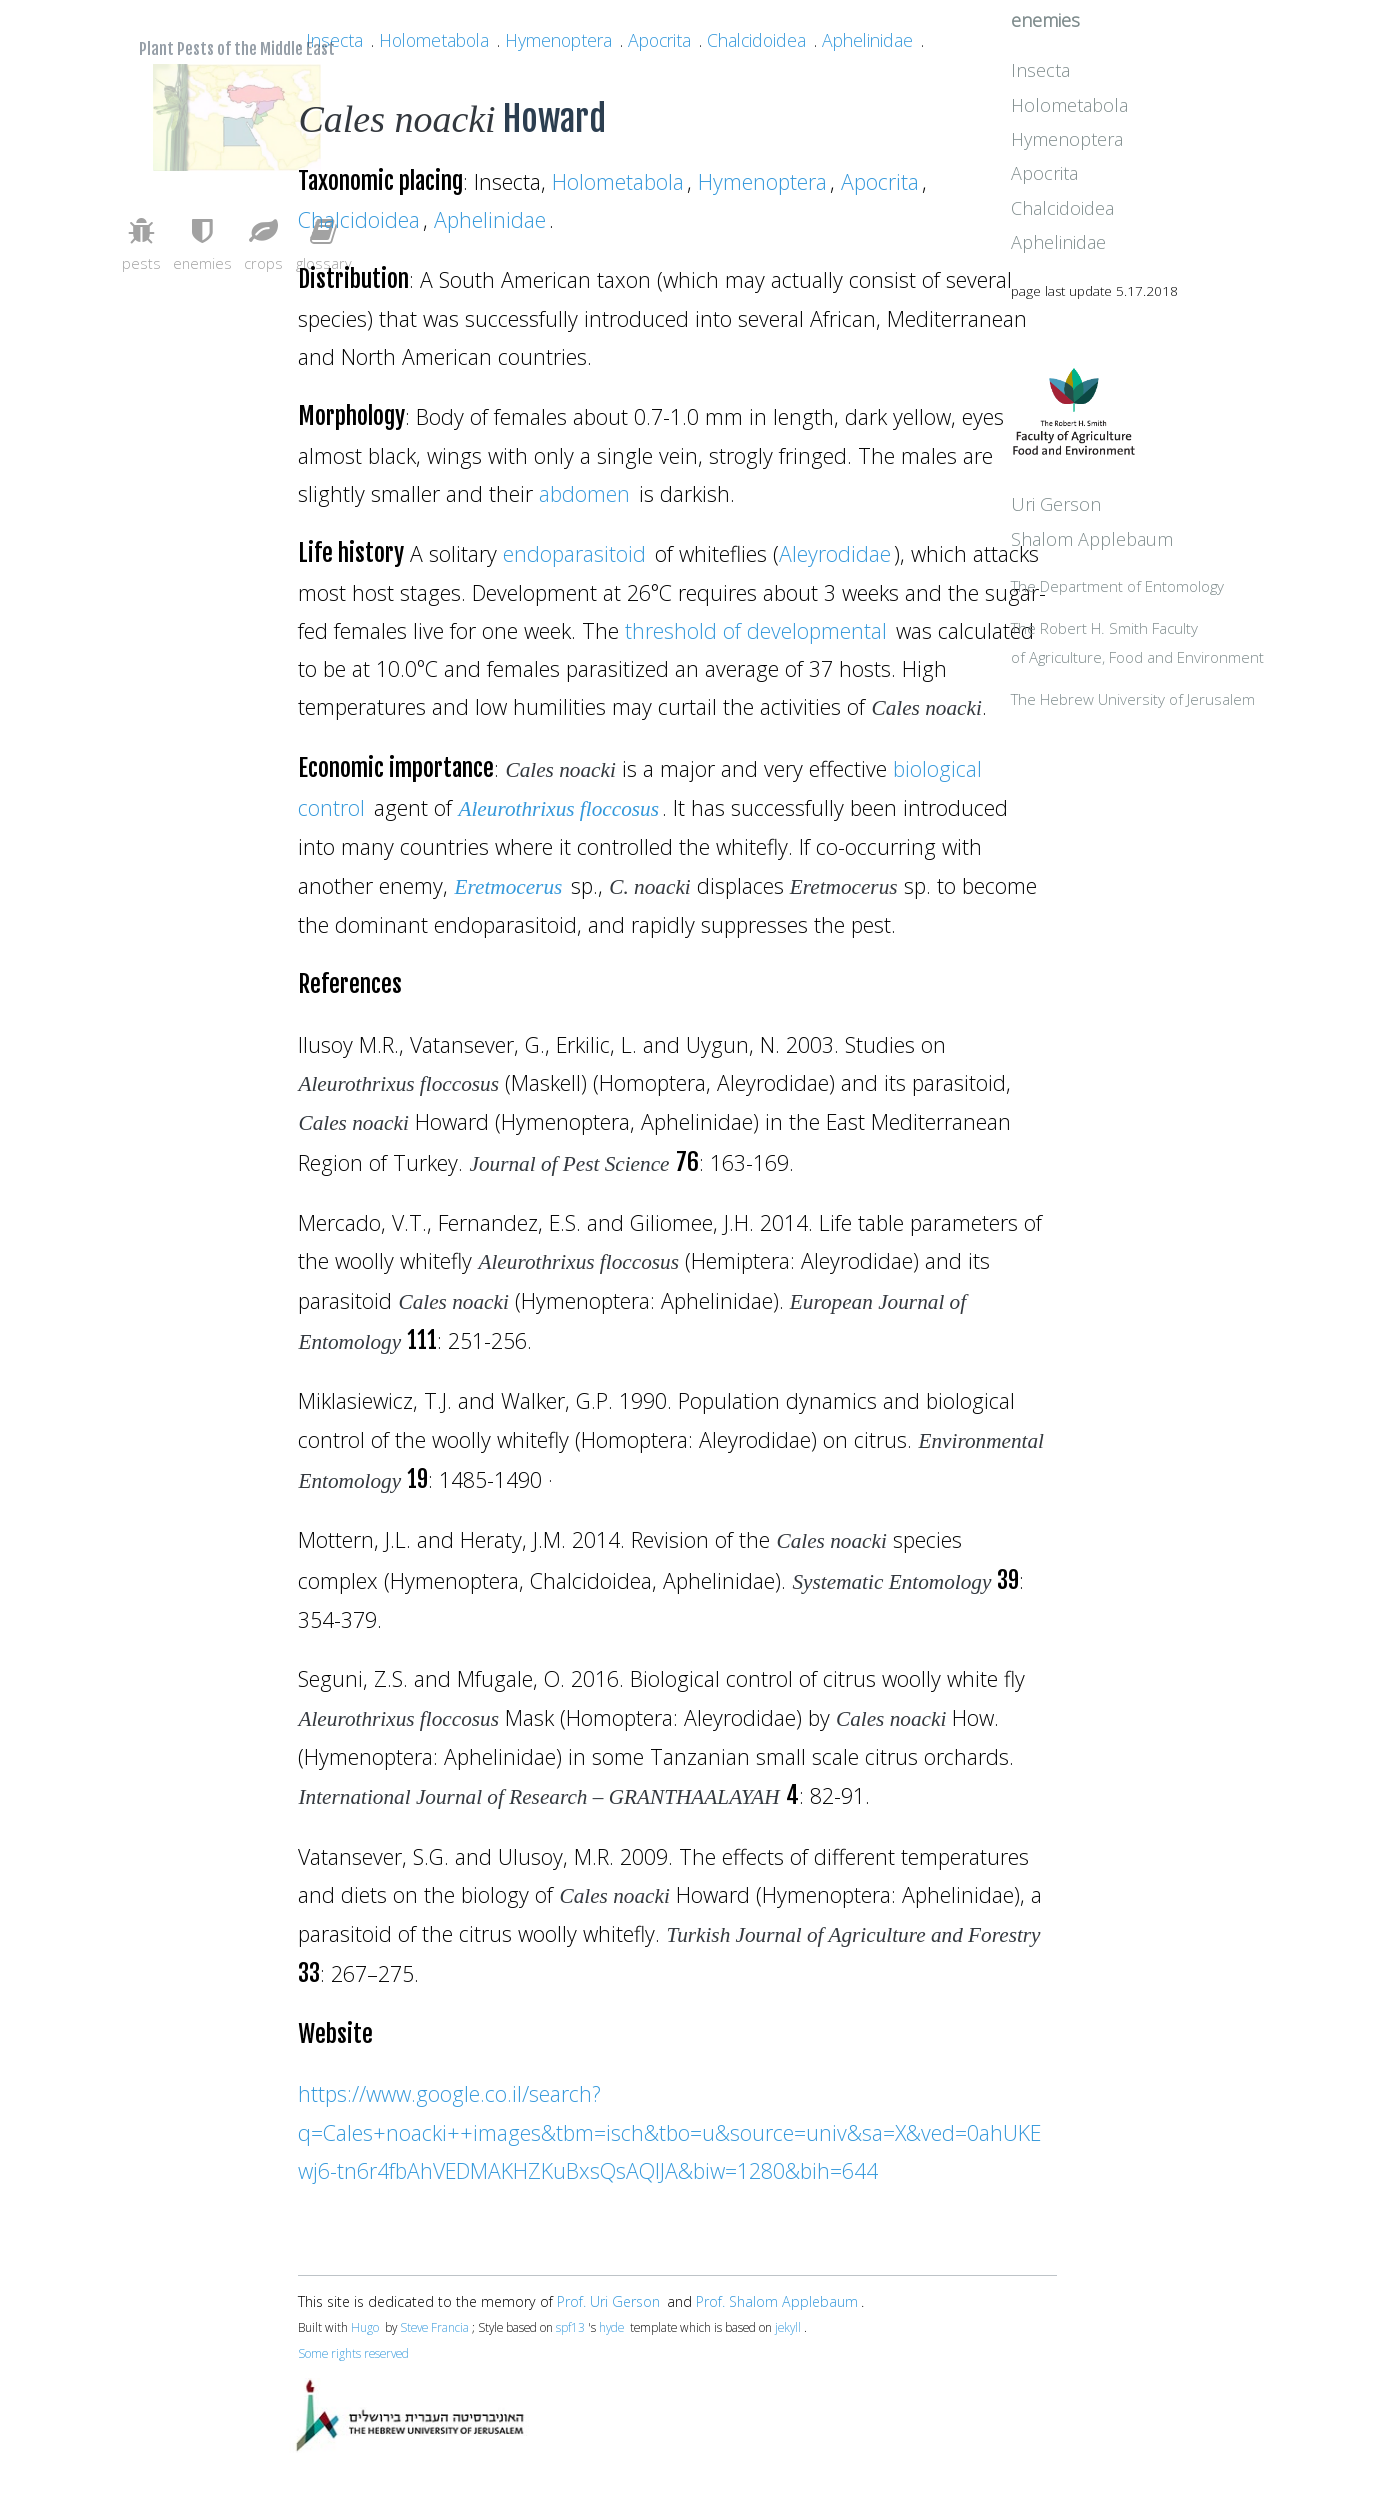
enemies (1137, 53)
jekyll (788, 2327)
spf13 (570, 2327)
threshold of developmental (756, 630)
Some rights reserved (353, 2353)
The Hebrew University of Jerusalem (1225, 780)
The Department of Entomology (1209, 636)
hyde (611, 2327)
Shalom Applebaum (1184, 587)
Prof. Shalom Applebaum (777, 2301)
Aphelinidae (867, 40)
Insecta (334, 40)
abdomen (584, 493)
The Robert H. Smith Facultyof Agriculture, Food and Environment (1196, 708)
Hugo (365, 2327)
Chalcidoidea (756, 40)
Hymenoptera (558, 40)
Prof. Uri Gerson (608, 2301)
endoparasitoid (574, 553)
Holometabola (434, 40)
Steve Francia (434, 2327)
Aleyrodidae (835, 553)
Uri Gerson (1148, 552)
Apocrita (659, 40)
